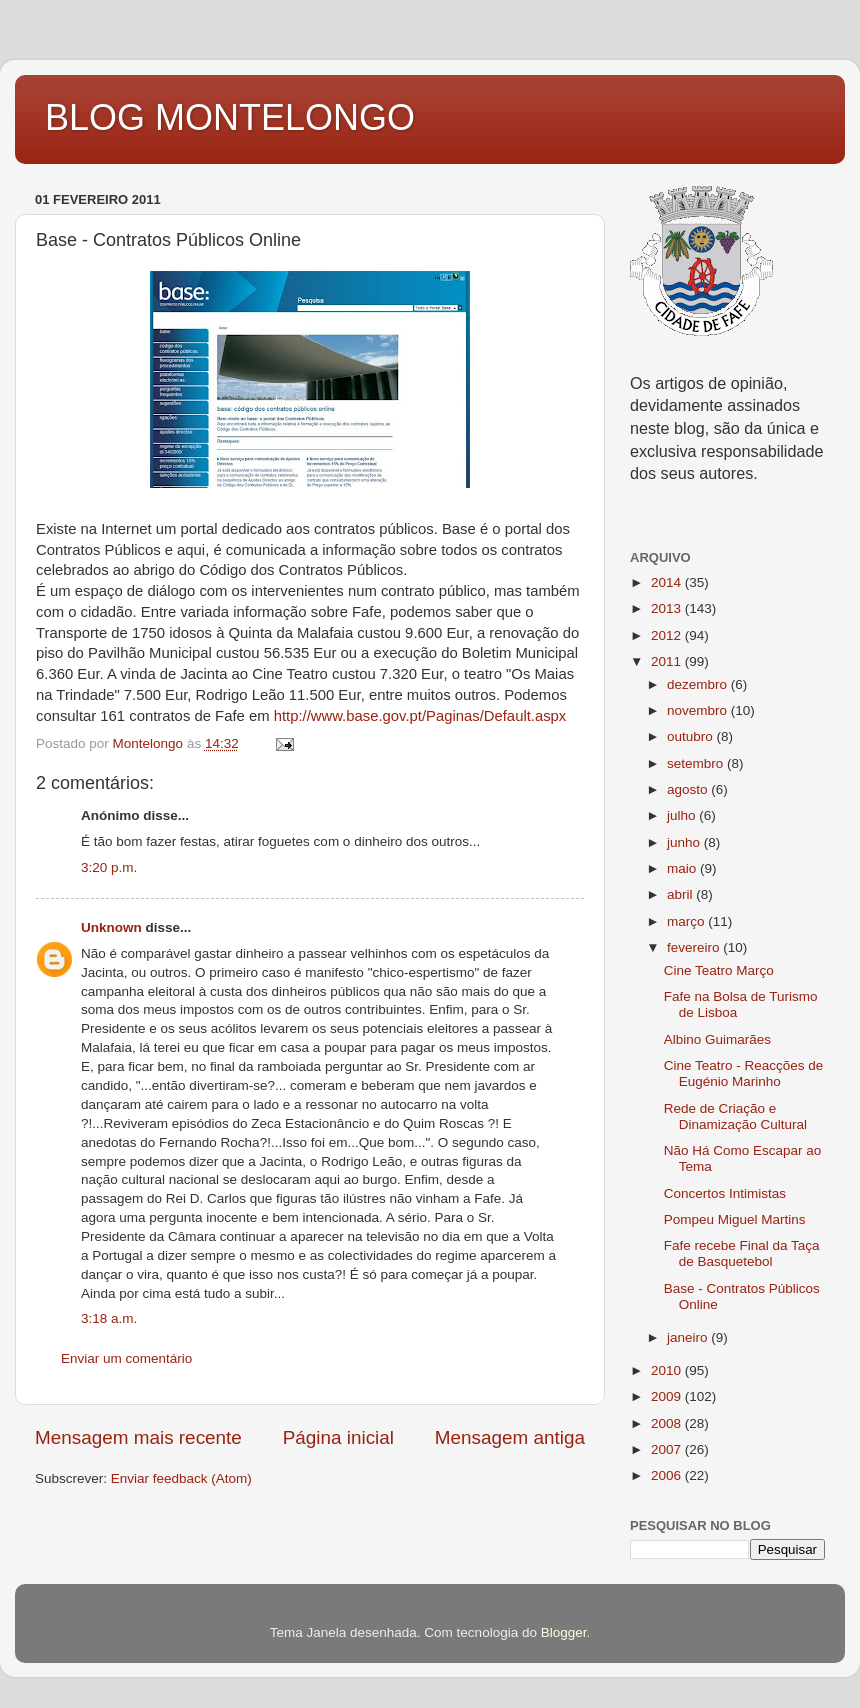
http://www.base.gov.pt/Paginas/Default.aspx (420, 716)
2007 (668, 1449)
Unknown (111, 927)
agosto (689, 789)
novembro (699, 710)
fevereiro (695, 947)
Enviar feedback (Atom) (181, 1478)
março (687, 921)
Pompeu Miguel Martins (735, 1219)
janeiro (689, 1337)
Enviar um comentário (126, 1358)
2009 (668, 1396)
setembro (697, 763)
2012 (668, 635)
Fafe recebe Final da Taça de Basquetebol (742, 1253)
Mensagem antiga (510, 1437)
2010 (668, 1370)
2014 (668, 582)
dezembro (699, 684)
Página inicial (338, 1437)
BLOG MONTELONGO (230, 117)
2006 (668, 1475)
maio (683, 868)
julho (683, 815)
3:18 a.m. (109, 1318)
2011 (668, 661)
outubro (692, 736)
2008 (668, 1423)
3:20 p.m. (109, 867)
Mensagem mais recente (138, 1437)
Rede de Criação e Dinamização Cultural (735, 1116)
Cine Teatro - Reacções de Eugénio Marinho (744, 1073)
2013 (668, 608)
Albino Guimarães (717, 1039)
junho (685, 842)
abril (681, 894)
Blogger (564, 1632)
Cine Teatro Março (719, 970)
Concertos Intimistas (725, 1193)
